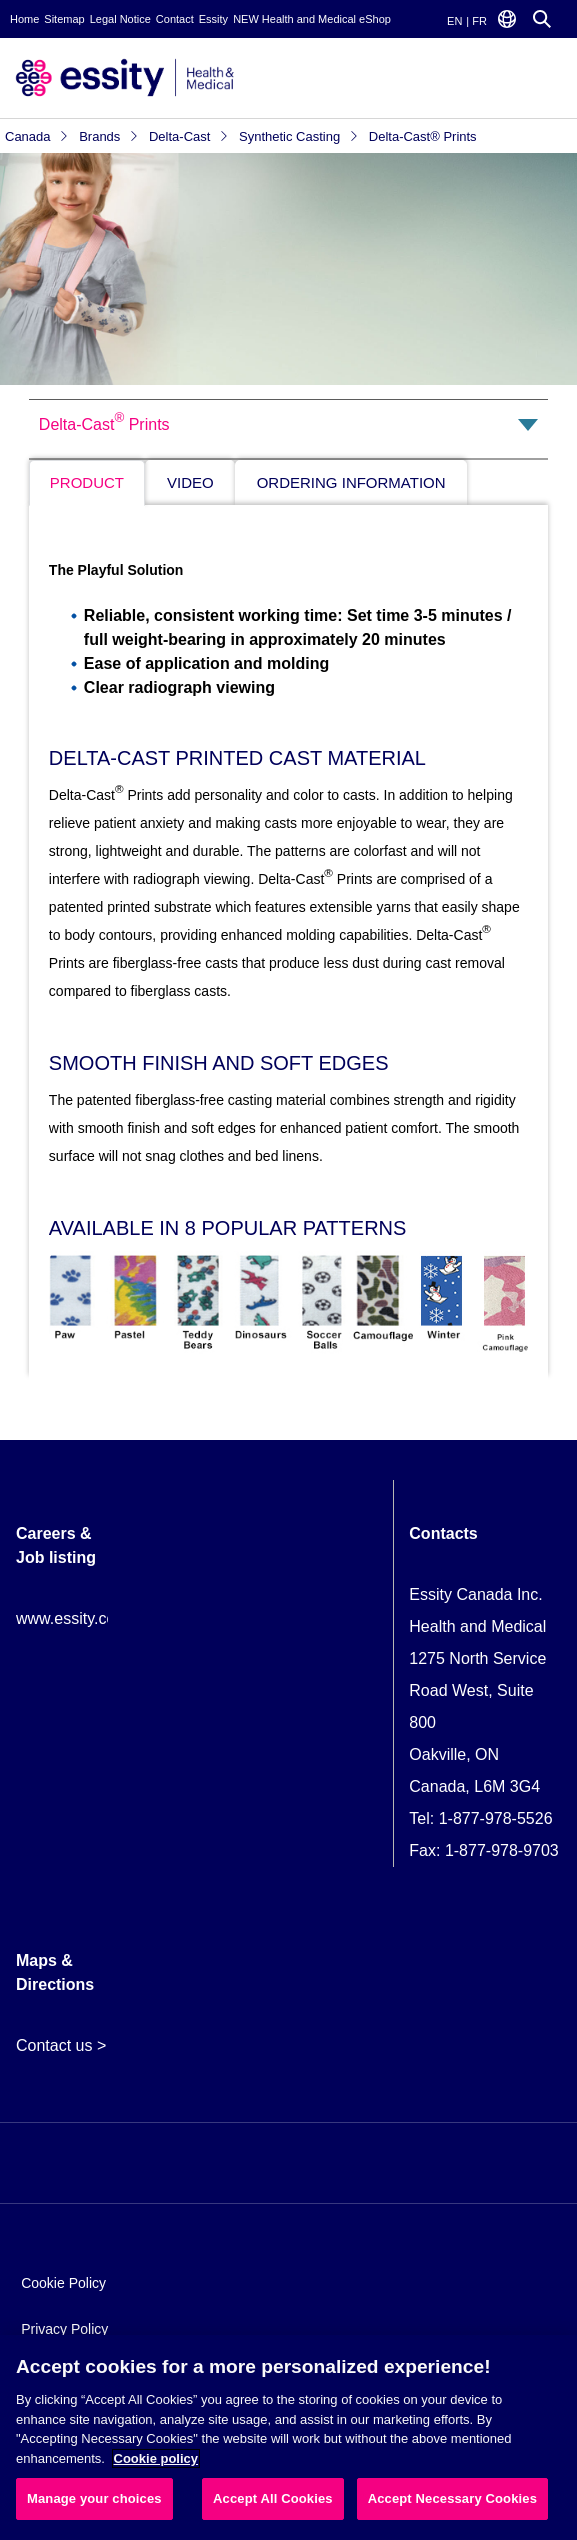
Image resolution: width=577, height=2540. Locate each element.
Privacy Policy (64, 2329)
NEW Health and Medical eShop (312, 19)
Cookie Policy (63, 2283)
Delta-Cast (189, 136)
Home (24, 19)
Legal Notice (120, 19)
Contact (175, 19)
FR (479, 21)
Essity (213, 19)
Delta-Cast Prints (104, 421)
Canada (37, 136)
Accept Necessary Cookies (452, 2498)
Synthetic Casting (299, 136)
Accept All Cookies (273, 2498)
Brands (109, 136)
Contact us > (61, 2045)
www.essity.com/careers (101, 1618)
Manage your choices (94, 2498)
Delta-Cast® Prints (423, 136)
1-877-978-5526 (496, 1818)
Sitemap (64, 19)
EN (454, 21)
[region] (288, 2437)
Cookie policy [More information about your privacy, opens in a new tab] (156, 2458)
